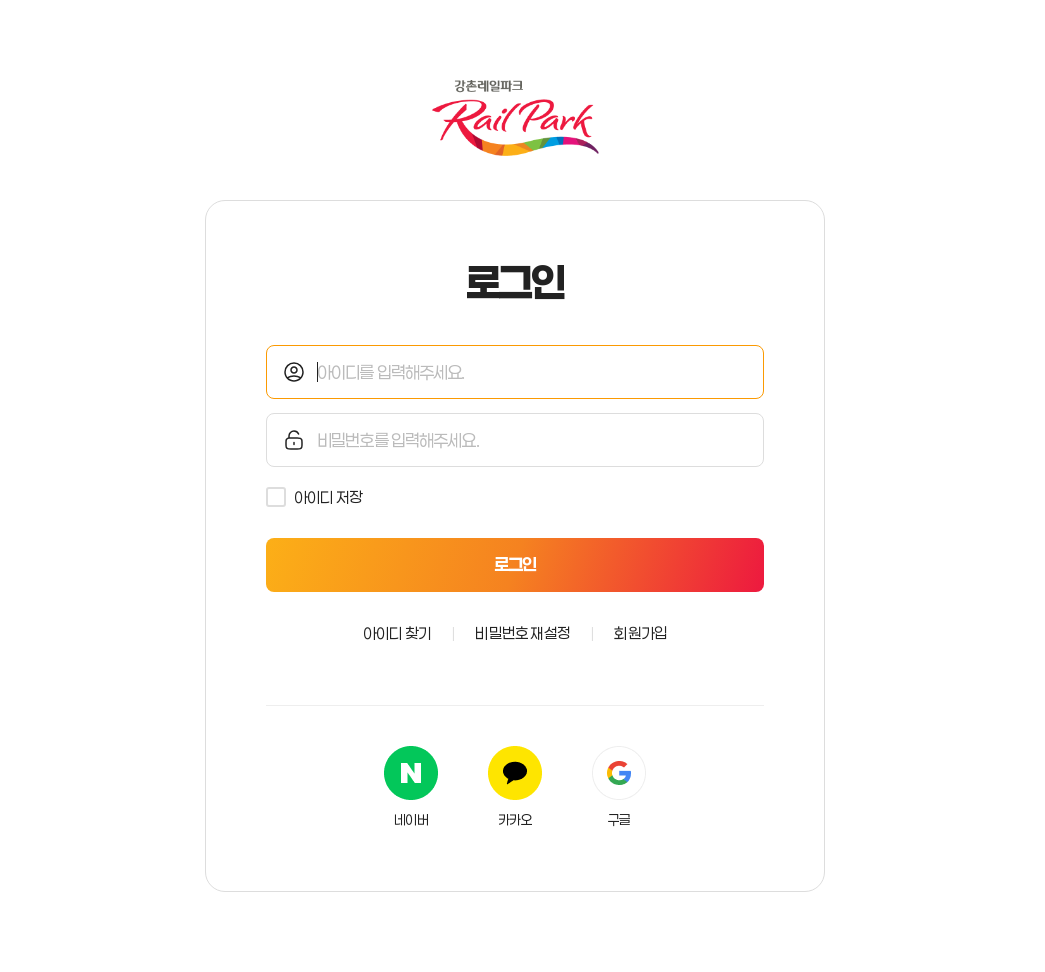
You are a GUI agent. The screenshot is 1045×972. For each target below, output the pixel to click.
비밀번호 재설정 (522, 633)
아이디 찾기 (397, 633)
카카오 (515, 820)
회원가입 (640, 633)
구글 (619, 820)
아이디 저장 (328, 497)
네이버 (411, 820)
